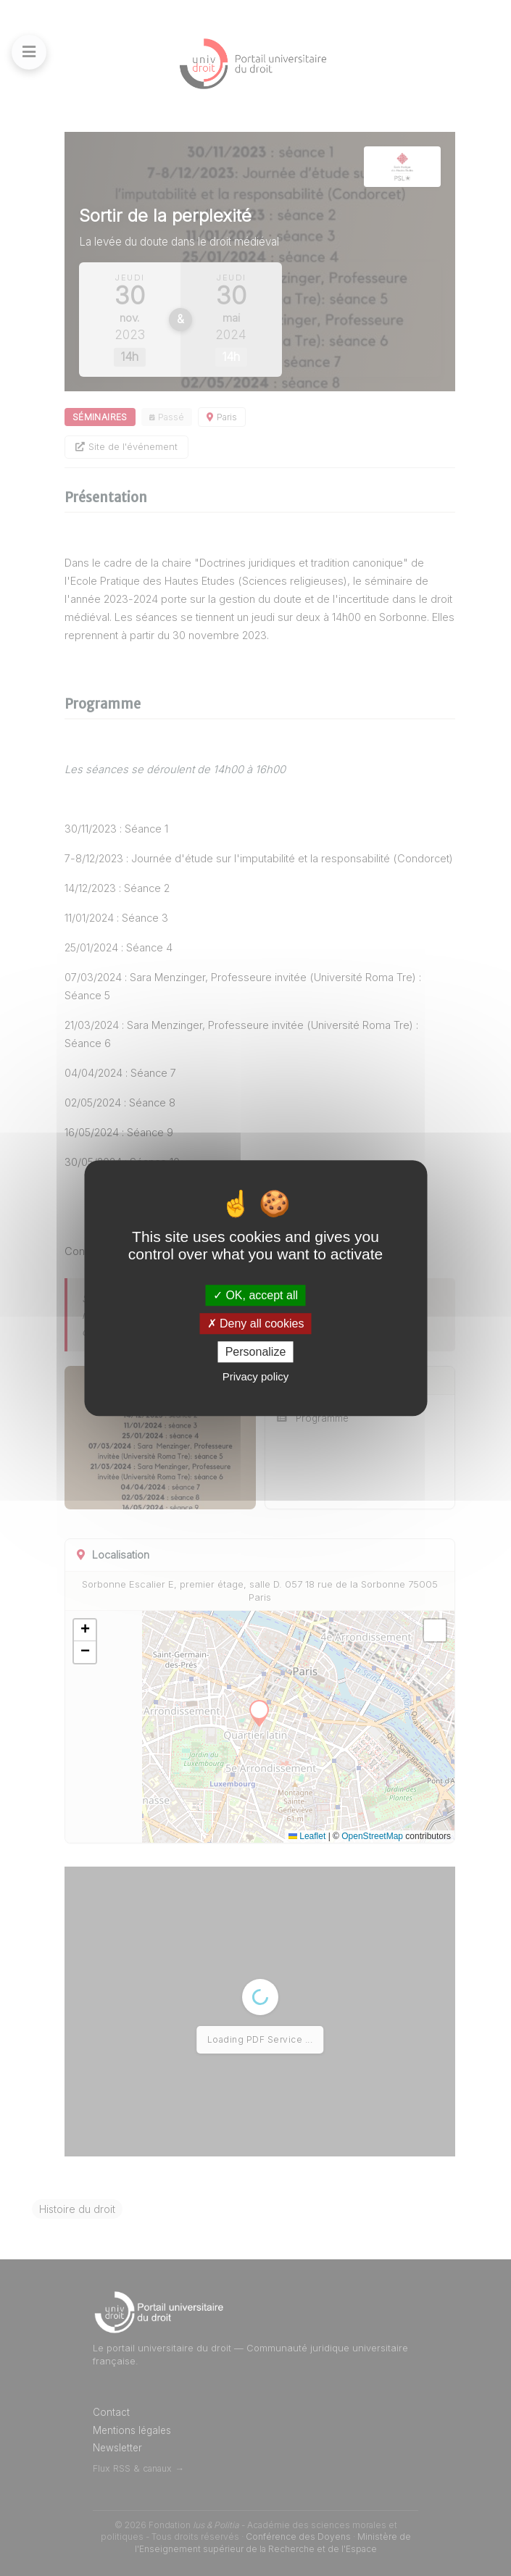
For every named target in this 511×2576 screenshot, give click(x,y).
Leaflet (306, 1836)
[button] (85, 1630)
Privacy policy (256, 1376)
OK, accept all (255, 1295)
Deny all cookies (255, 1323)
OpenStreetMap (372, 1836)
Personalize (255, 1352)
